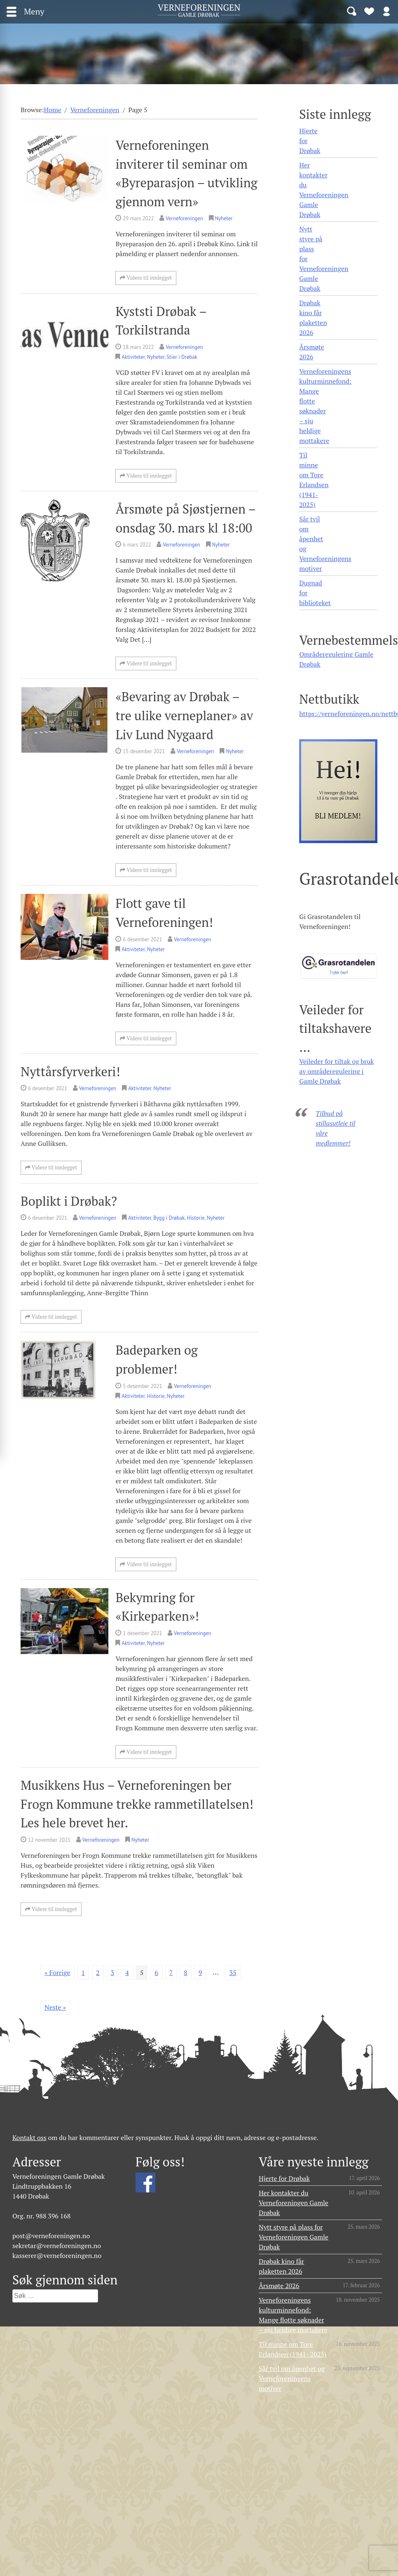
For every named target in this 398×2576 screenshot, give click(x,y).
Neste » (55, 2007)
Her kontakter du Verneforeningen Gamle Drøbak (323, 189)
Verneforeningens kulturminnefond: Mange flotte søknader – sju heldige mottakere (325, 406)
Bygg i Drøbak (169, 1217)
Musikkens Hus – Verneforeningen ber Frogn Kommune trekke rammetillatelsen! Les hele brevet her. (137, 1804)
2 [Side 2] (98, 1972)
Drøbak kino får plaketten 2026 (313, 317)
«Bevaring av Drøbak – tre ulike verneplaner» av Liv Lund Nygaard (184, 715)
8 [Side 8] (185, 1972)
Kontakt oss (29, 2137)
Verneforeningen (184, 218)
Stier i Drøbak (181, 357)
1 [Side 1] (83, 1972)
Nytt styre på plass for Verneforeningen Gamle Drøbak (323, 258)
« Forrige (57, 1972)
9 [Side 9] (200, 1972)
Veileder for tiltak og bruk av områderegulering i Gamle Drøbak (336, 1071)
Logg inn (386, 10)
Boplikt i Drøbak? (69, 1201)
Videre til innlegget (146, 277)
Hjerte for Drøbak (309, 140)
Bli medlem (369, 10)
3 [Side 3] (113, 1972)
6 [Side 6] (156, 1972)
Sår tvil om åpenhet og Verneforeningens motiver (325, 543)
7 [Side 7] (171, 1972)
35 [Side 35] (232, 1972)
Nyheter (223, 218)
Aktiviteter (133, 357)
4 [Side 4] (127, 1972)
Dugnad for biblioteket (315, 592)
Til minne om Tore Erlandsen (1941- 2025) (313, 479)
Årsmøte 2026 (311, 351)
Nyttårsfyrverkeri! (70, 1071)
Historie (196, 1217)
